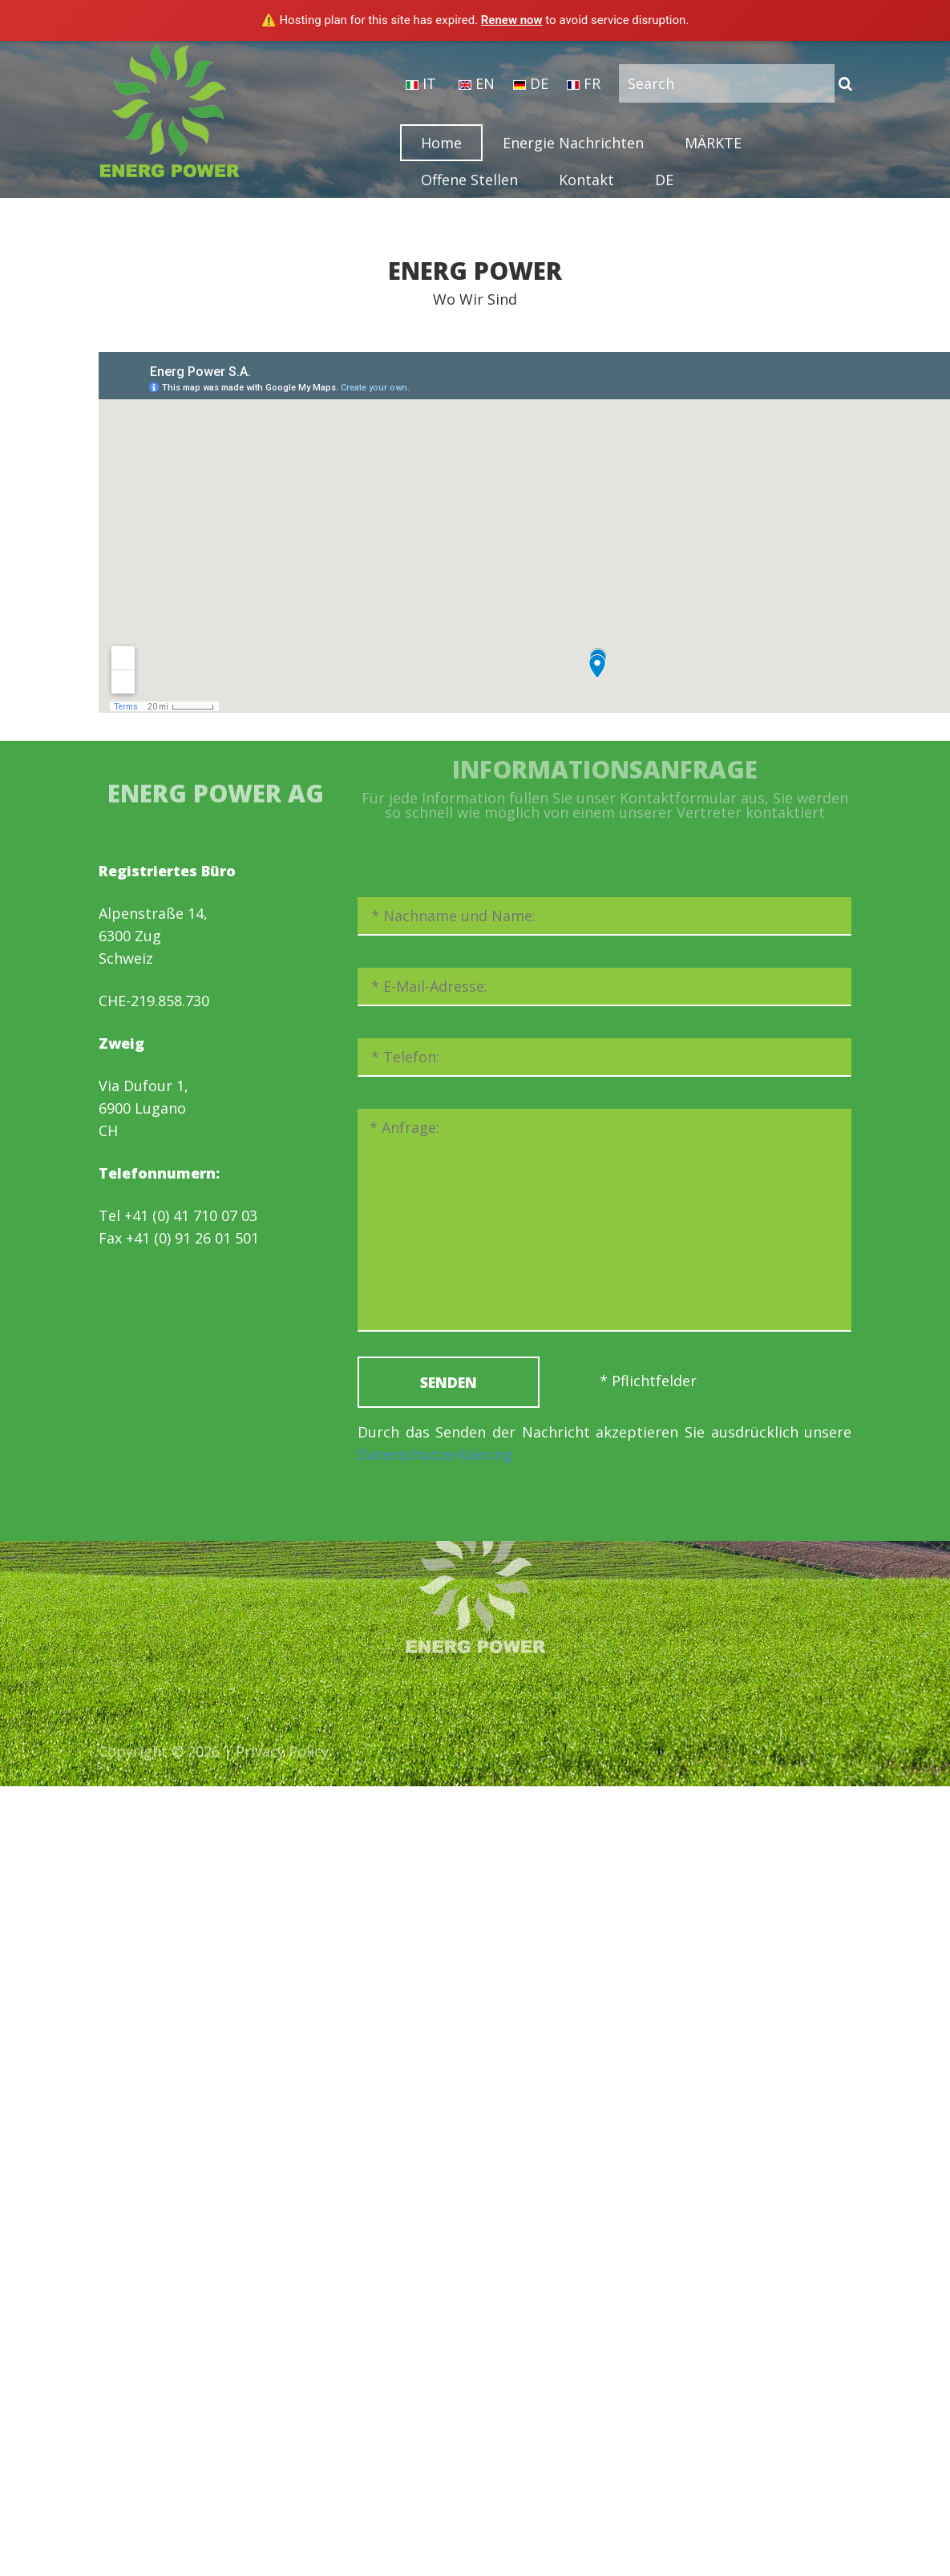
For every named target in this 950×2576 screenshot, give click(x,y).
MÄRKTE (713, 142)
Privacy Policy (282, 1755)
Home (441, 142)
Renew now (512, 20)
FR (583, 83)
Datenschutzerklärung (435, 1454)
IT (421, 83)
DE (530, 83)
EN (477, 83)
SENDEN (448, 1382)
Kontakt (586, 179)
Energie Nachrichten (573, 142)
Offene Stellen (469, 179)
